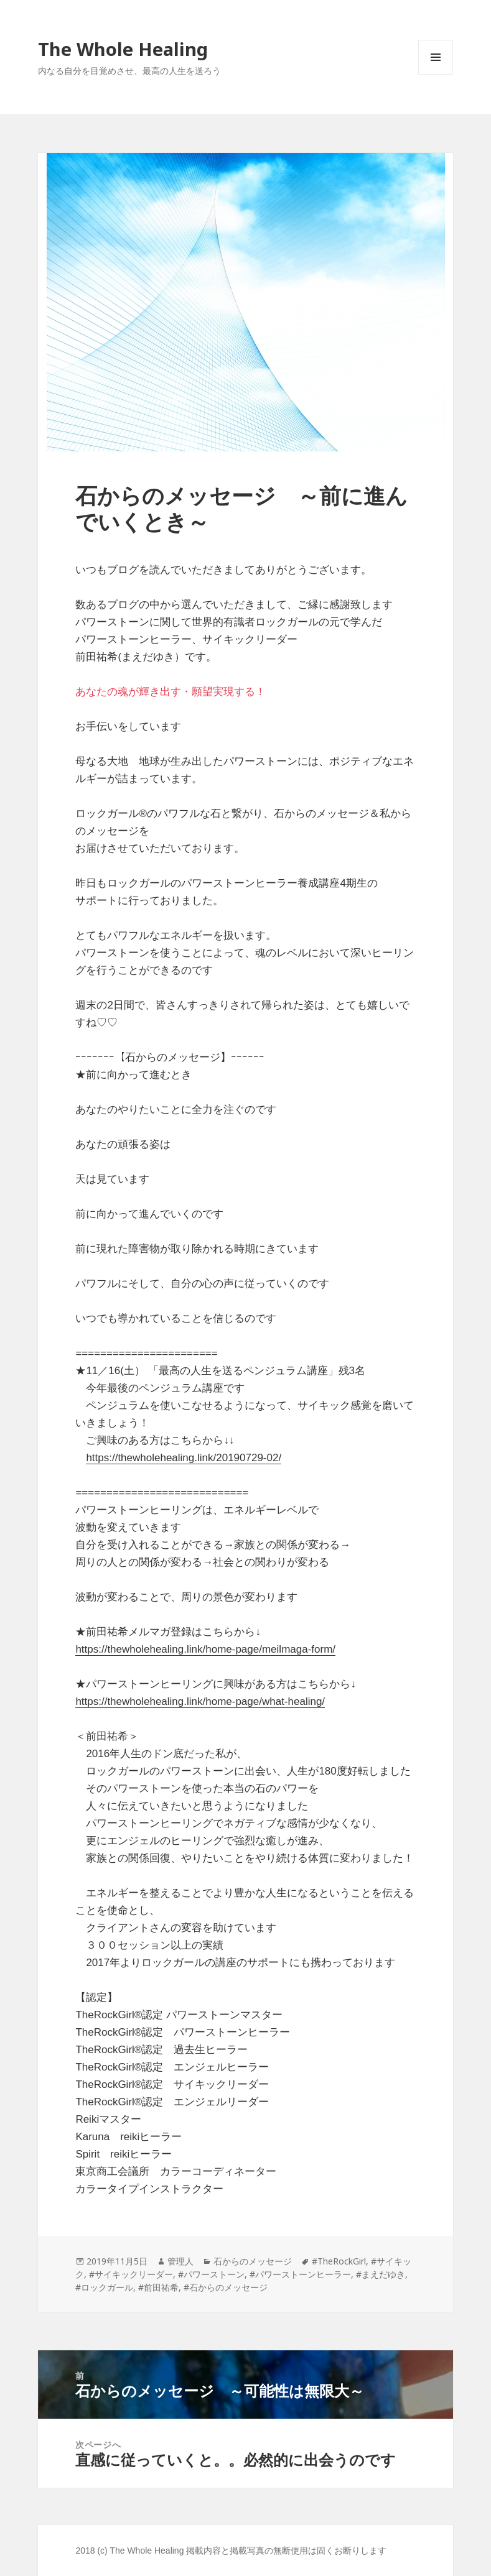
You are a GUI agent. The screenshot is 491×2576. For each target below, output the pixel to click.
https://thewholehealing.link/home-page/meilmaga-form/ (205, 1649)
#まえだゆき (380, 2274)
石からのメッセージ (252, 2261)
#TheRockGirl (339, 2261)
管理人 (180, 2261)
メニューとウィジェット (436, 74)
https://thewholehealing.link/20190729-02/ (183, 1458)
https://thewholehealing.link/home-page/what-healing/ (200, 1701)
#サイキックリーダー (131, 2274)
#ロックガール (104, 2287)
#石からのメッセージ (226, 2287)
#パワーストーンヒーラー (300, 2274)
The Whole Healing (123, 49)
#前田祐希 (158, 2287)
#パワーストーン (211, 2274)
